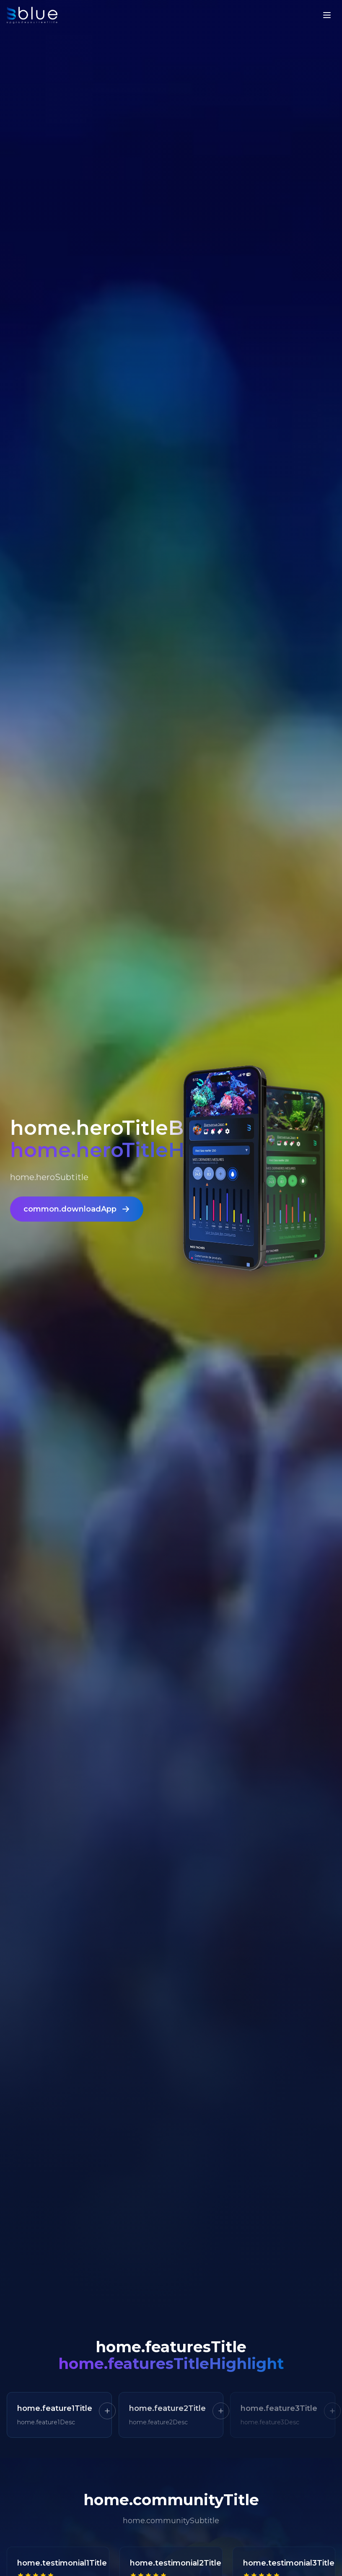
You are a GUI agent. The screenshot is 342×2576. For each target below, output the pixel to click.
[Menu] (327, 15)
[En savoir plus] (107, 2411)
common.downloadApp (76, 1214)
